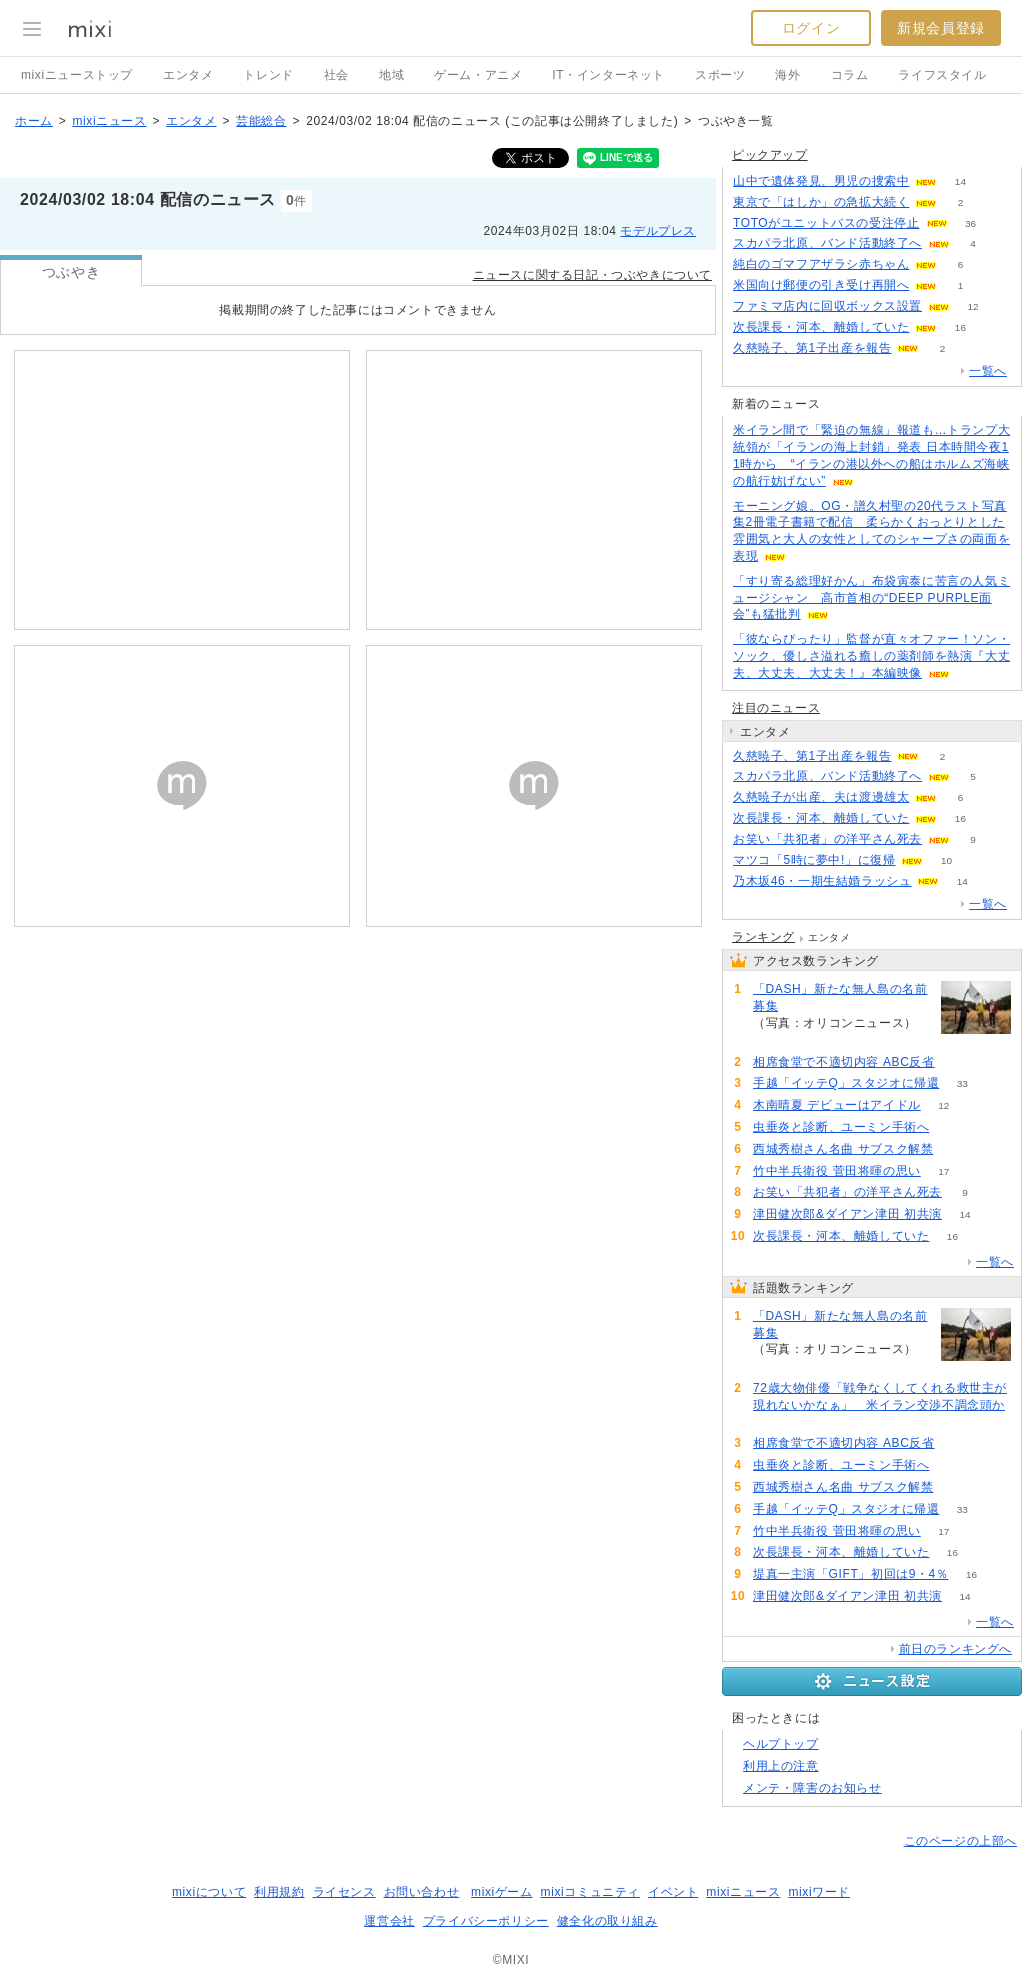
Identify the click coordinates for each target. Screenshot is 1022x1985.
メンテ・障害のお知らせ (812, 1788)
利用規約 (279, 1892)
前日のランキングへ (955, 1649)
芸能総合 (261, 121)
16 (960, 327)
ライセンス (344, 1892)
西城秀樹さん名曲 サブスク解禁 (843, 1149)
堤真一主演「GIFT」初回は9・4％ (850, 1574)
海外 (787, 75)
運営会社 (389, 1921)
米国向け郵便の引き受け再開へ (821, 285)
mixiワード (819, 1892)
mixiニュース (109, 121)
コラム (850, 75)
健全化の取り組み (607, 1921)
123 (776, 1040)
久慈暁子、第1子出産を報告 (812, 348)
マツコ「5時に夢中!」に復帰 (814, 860)
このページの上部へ (960, 1841)
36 (970, 223)
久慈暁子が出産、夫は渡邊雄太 (821, 797)
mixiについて (209, 1892)
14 (960, 181)
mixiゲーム (502, 1892)
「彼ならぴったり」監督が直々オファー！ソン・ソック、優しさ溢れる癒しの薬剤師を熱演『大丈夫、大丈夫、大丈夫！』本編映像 (871, 656)
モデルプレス (658, 231)
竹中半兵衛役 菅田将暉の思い (837, 1171)
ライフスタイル (942, 75)
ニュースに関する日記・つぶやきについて (592, 275)
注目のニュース (776, 708)
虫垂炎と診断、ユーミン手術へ (841, 1127)
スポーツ (720, 75)
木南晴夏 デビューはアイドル (837, 1105)
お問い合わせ (422, 1892)
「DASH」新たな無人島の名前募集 (840, 997)
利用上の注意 (781, 1766)
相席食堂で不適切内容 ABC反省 (844, 1062)
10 (946, 860)
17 (943, 1171)
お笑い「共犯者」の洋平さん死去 (827, 839)
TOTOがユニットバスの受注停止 (826, 223)
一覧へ (988, 371)
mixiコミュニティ (590, 1892)
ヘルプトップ (781, 1744)
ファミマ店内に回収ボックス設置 (827, 306)
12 (972, 306)
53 (952, 1127)
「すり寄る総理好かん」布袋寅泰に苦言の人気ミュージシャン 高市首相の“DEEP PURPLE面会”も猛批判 (871, 598)
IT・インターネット (608, 75)
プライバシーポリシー (486, 1921)
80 (775, 1422)
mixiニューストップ (77, 75)
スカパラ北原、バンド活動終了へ (827, 243)
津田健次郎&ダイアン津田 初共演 (847, 1214)
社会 (336, 75)
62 (957, 1062)
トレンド (268, 75)
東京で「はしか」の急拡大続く (821, 202)
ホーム (34, 121)
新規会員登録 (941, 28)
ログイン (811, 28)
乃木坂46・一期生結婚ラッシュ (822, 881)
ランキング (763, 937)
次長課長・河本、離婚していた (821, 327)
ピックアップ (770, 155)
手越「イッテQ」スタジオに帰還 (846, 1083)
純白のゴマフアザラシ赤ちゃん (821, 264)
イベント (673, 1892)
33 (962, 1083)
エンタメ (188, 75)
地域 (391, 75)
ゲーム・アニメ (478, 75)
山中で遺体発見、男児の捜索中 (821, 181)
